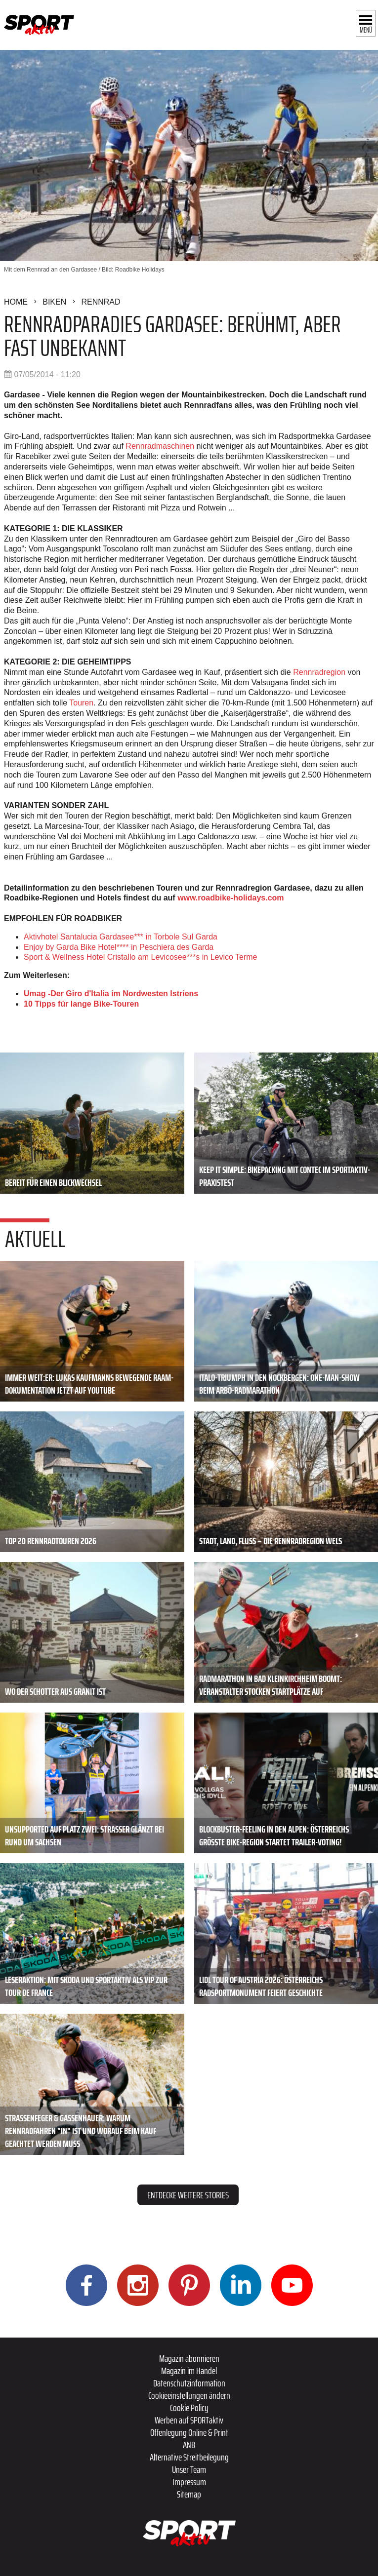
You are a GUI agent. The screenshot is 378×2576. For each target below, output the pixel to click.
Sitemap (189, 2494)
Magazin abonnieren (189, 2358)
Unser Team (189, 2469)
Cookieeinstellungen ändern (189, 2395)
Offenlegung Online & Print (189, 2432)
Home (16, 302)
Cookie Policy (189, 2408)
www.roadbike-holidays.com (230, 898)
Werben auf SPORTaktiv (189, 2420)
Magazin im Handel (189, 2371)
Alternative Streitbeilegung (189, 2457)
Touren (81, 703)
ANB (189, 2445)
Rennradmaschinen (160, 446)
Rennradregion (319, 672)
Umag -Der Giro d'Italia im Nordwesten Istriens (111, 993)
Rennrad (100, 302)
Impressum (189, 2482)
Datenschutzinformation (189, 2383)
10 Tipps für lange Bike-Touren (81, 1004)
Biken (54, 302)
